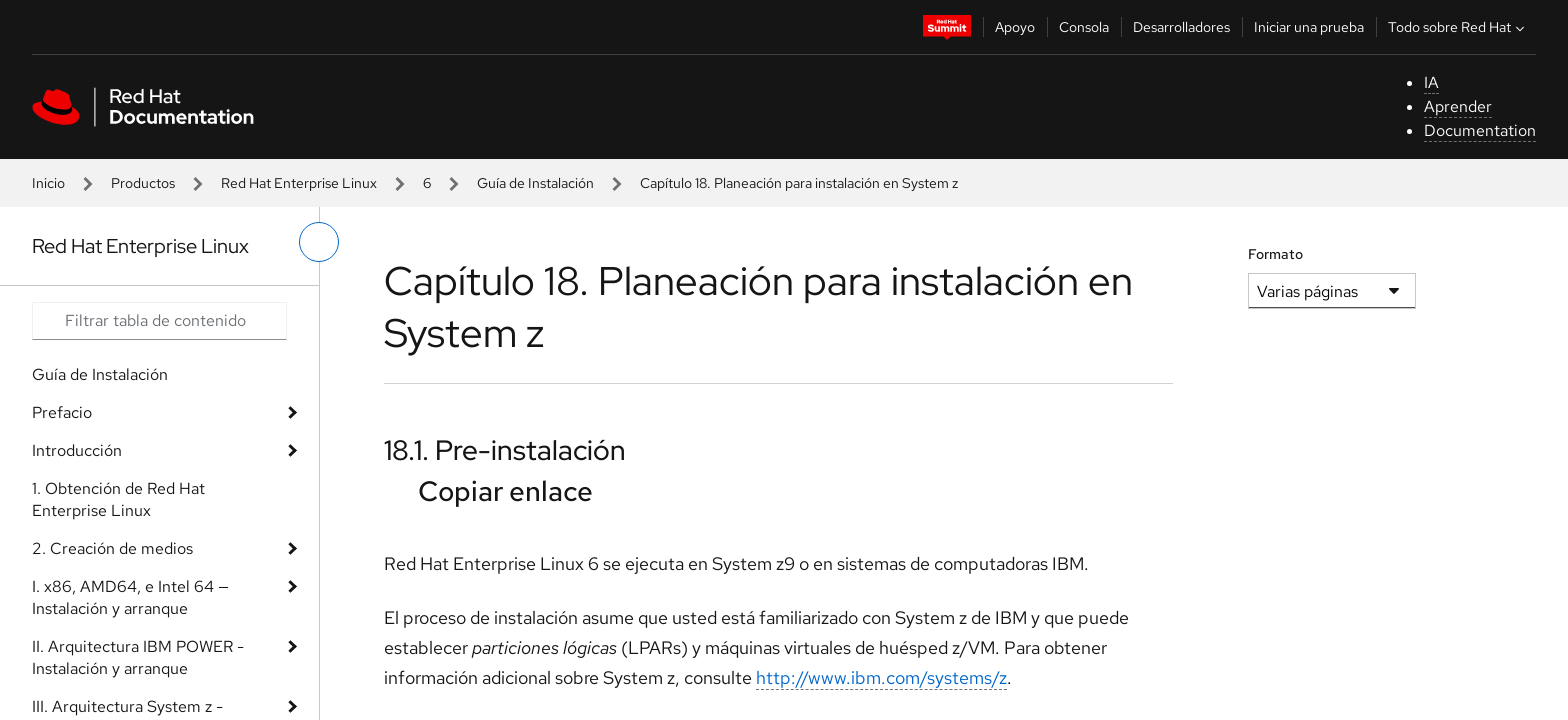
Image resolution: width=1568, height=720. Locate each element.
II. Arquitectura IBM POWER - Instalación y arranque (138, 657)
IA (1431, 82)
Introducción (77, 450)
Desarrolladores (1181, 27)
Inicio (48, 183)
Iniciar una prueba (1309, 27)
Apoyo (1015, 27)
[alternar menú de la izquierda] (319, 242)
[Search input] (159, 321)
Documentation (1480, 130)
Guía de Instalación (535, 183)
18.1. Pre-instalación (505, 450)
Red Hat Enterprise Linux (299, 183)
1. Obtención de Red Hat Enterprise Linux (118, 499)
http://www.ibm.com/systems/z (881, 677)
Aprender (1458, 106)
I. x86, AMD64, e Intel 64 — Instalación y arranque (130, 597)
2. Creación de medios (112, 548)
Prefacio (62, 412)
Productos (143, 183)
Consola (1084, 27)
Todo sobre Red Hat (1458, 27)
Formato (1275, 254)
